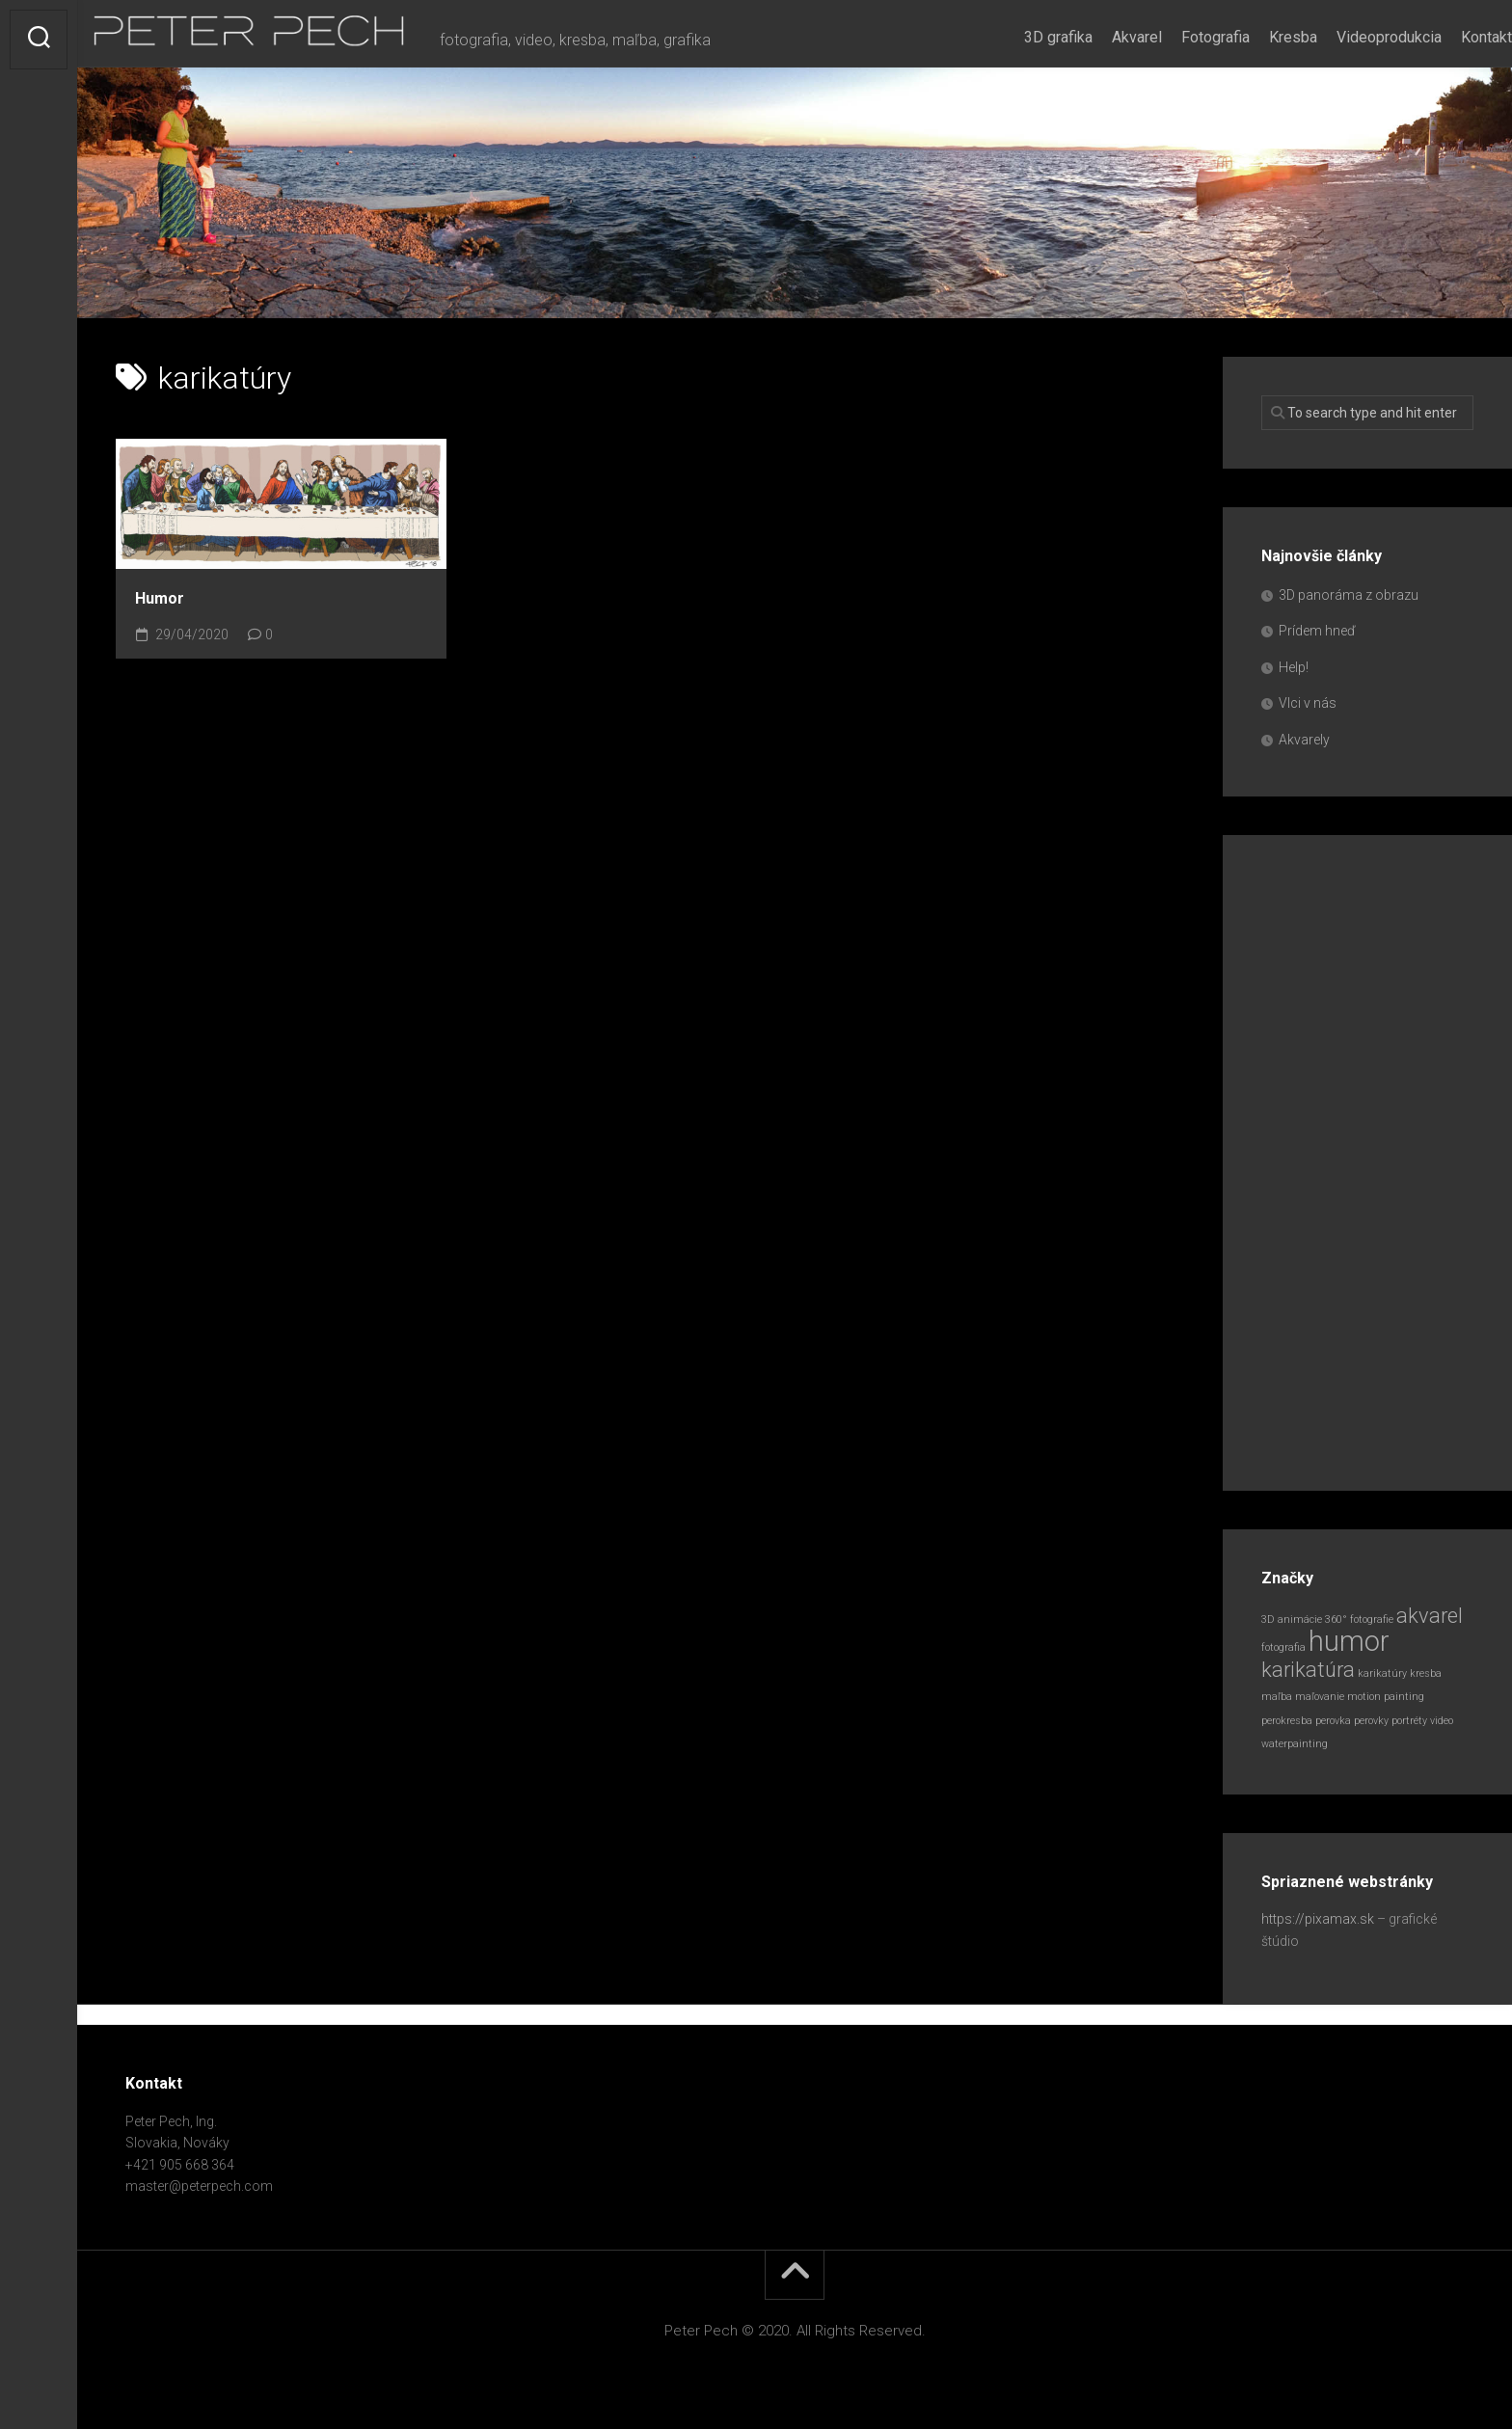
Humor (159, 598)
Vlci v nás (1307, 703)
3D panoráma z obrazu (1348, 595)
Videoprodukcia (1350, 37)
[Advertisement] (1367, 1163)
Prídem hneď (1317, 630)
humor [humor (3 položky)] (1349, 1641)
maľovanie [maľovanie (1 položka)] (1319, 1696)
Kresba (1254, 37)
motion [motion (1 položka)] (1364, 1696)
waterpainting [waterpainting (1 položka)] (1294, 1744)
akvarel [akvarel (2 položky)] (1429, 1616)
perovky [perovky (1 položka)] (1371, 1720)
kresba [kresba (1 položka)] (1426, 1673)
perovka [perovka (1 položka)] (1333, 1720)
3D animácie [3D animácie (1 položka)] (1291, 1619)
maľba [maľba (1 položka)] (1276, 1696)
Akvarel (1098, 37)
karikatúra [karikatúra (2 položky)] (1308, 1670)
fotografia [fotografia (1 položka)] (1283, 1647)
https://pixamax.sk (1317, 1919)
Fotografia (1177, 37)
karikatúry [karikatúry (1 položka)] (1382, 1673)
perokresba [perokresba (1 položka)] (1286, 1720)
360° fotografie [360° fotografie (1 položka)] (1359, 1619)
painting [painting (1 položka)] (1404, 1696)
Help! (1294, 667)
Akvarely (1304, 739)
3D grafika (1020, 37)
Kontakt (1447, 37)
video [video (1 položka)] (1441, 1720)
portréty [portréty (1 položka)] (1409, 1720)
